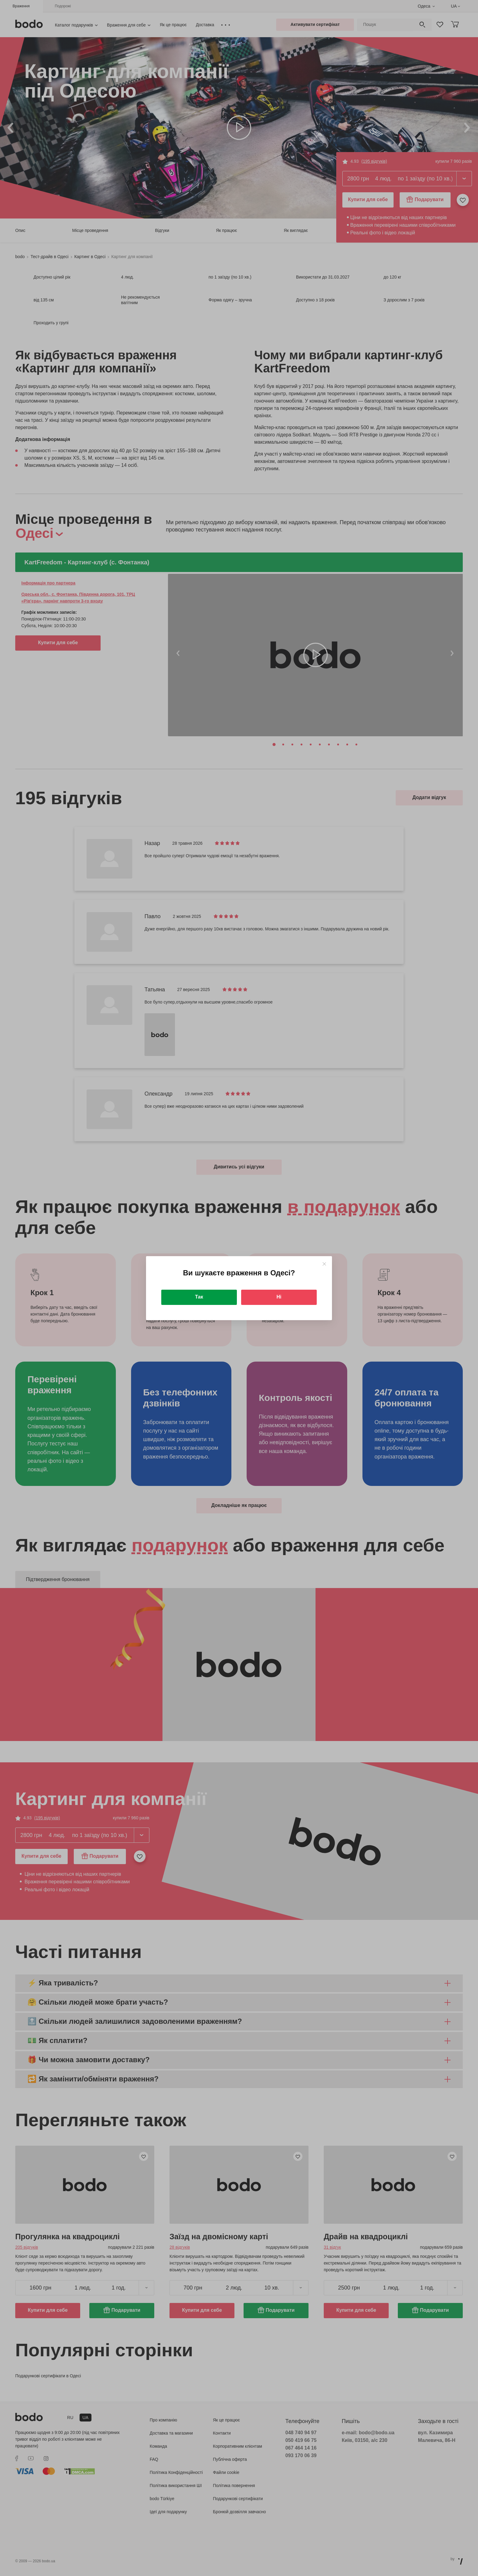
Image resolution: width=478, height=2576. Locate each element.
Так (199, 1296)
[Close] (324, 1264)
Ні (278, 1296)
